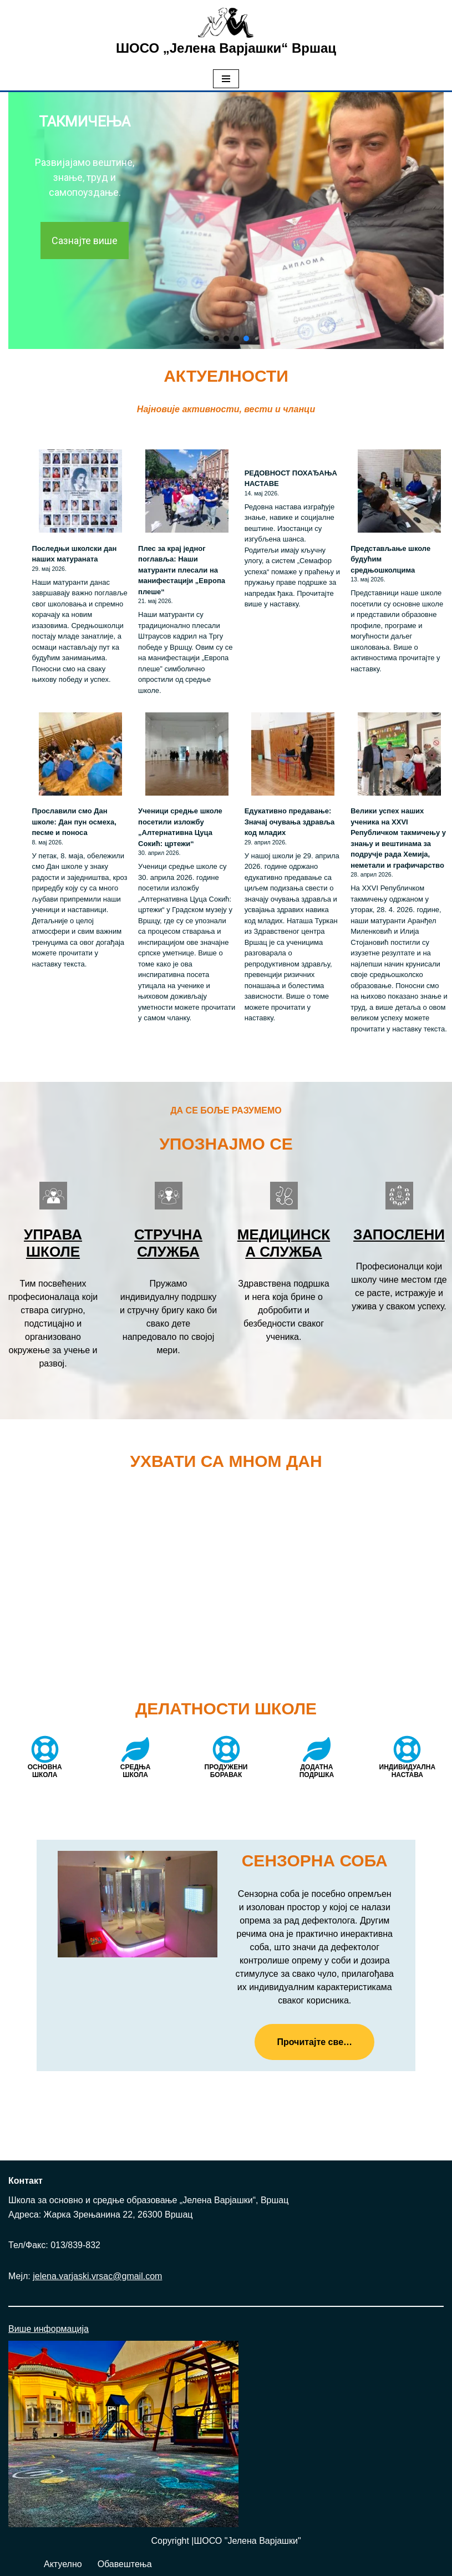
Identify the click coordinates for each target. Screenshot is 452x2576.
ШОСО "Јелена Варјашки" (247, 2540)
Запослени (399, 1234)
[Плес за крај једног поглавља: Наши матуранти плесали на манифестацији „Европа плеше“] (186, 492)
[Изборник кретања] (226, 78)
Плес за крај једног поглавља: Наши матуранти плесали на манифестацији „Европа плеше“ (181, 570)
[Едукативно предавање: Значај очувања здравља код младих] (292, 755)
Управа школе (53, 1243)
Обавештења (125, 2564)
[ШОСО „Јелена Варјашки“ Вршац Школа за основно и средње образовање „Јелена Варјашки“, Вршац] (226, 33)
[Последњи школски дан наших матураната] (80, 492)
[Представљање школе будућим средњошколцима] (399, 492)
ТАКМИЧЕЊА (84, 121)
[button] (206, 338)
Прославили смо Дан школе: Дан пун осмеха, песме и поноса (74, 822)
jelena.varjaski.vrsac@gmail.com (97, 2276)
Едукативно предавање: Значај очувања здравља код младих (290, 822)
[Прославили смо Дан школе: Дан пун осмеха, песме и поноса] (80, 755)
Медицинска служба (283, 1243)
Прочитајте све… (314, 2042)
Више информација (48, 2329)
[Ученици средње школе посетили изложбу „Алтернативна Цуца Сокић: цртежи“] (186, 755)
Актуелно (63, 2564)
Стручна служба (168, 1243)
